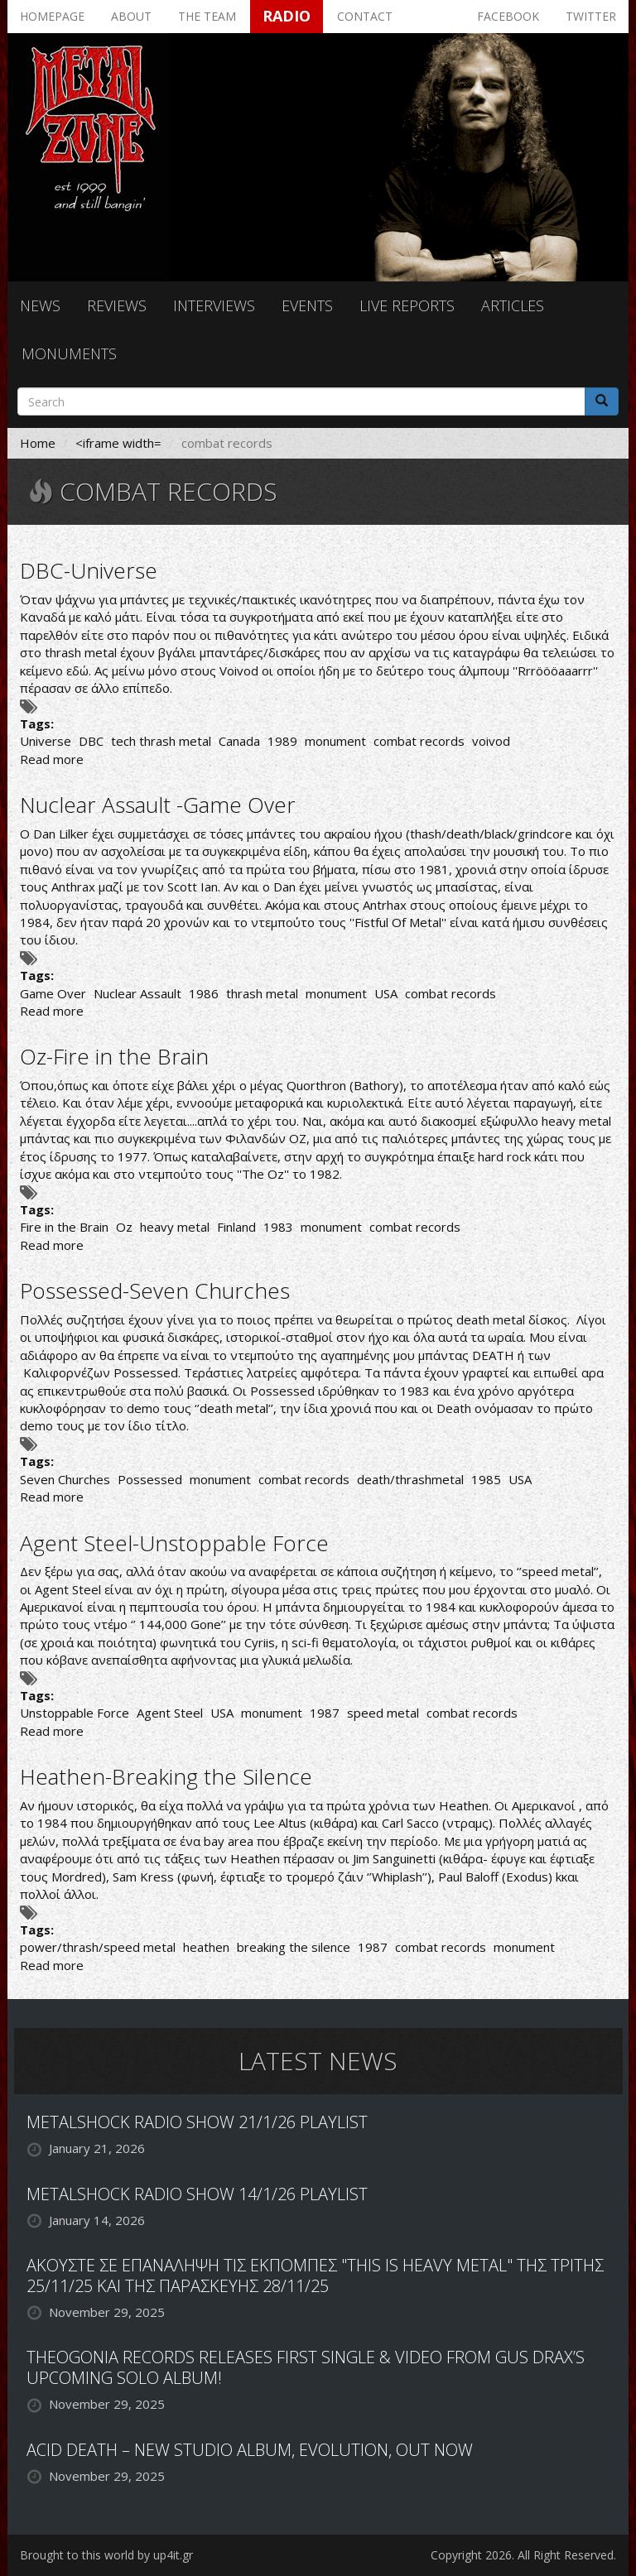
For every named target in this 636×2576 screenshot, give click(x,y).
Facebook (508, 16)
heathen (206, 1947)
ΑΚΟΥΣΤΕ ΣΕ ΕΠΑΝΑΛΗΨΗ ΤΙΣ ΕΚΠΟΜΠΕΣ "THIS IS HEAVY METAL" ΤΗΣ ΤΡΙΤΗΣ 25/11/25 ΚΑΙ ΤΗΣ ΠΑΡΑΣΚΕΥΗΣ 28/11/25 (315, 2275)
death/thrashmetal (410, 1479)
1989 (282, 741)
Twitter (591, 16)
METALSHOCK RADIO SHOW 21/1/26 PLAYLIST (197, 2122)
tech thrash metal (161, 741)
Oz (124, 1226)
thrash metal (262, 993)
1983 (278, 1226)
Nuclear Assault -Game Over (158, 804)
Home (37, 443)
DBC (91, 741)
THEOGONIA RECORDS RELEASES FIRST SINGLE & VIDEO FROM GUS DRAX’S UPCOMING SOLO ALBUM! (305, 2367)
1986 (204, 993)
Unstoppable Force (74, 1712)
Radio (287, 16)
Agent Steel (170, 1712)
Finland (236, 1226)
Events (307, 305)
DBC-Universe (88, 570)
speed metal (383, 1712)
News (40, 305)
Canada (239, 741)
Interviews (214, 305)
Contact (365, 16)
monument (335, 741)
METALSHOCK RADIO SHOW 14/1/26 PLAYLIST (197, 2194)
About (131, 16)
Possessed (150, 1479)
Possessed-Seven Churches (155, 1290)
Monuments (69, 353)
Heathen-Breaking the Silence (166, 1776)
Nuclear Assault (137, 993)
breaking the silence (293, 1947)
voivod (491, 741)
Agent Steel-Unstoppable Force (174, 1543)
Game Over (53, 993)
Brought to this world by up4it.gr (106, 2555)
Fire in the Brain (64, 1226)
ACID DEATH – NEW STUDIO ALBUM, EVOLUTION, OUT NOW (249, 2450)
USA (386, 993)
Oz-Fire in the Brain (114, 1056)
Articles (512, 305)
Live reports (407, 305)
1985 (486, 1479)
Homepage (52, 16)
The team (207, 16)
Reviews (117, 305)
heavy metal (175, 1226)
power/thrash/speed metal (98, 1947)
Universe (45, 741)
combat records (419, 741)
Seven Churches (65, 1479)
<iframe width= (118, 443)
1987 (325, 1712)
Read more (52, 759)
